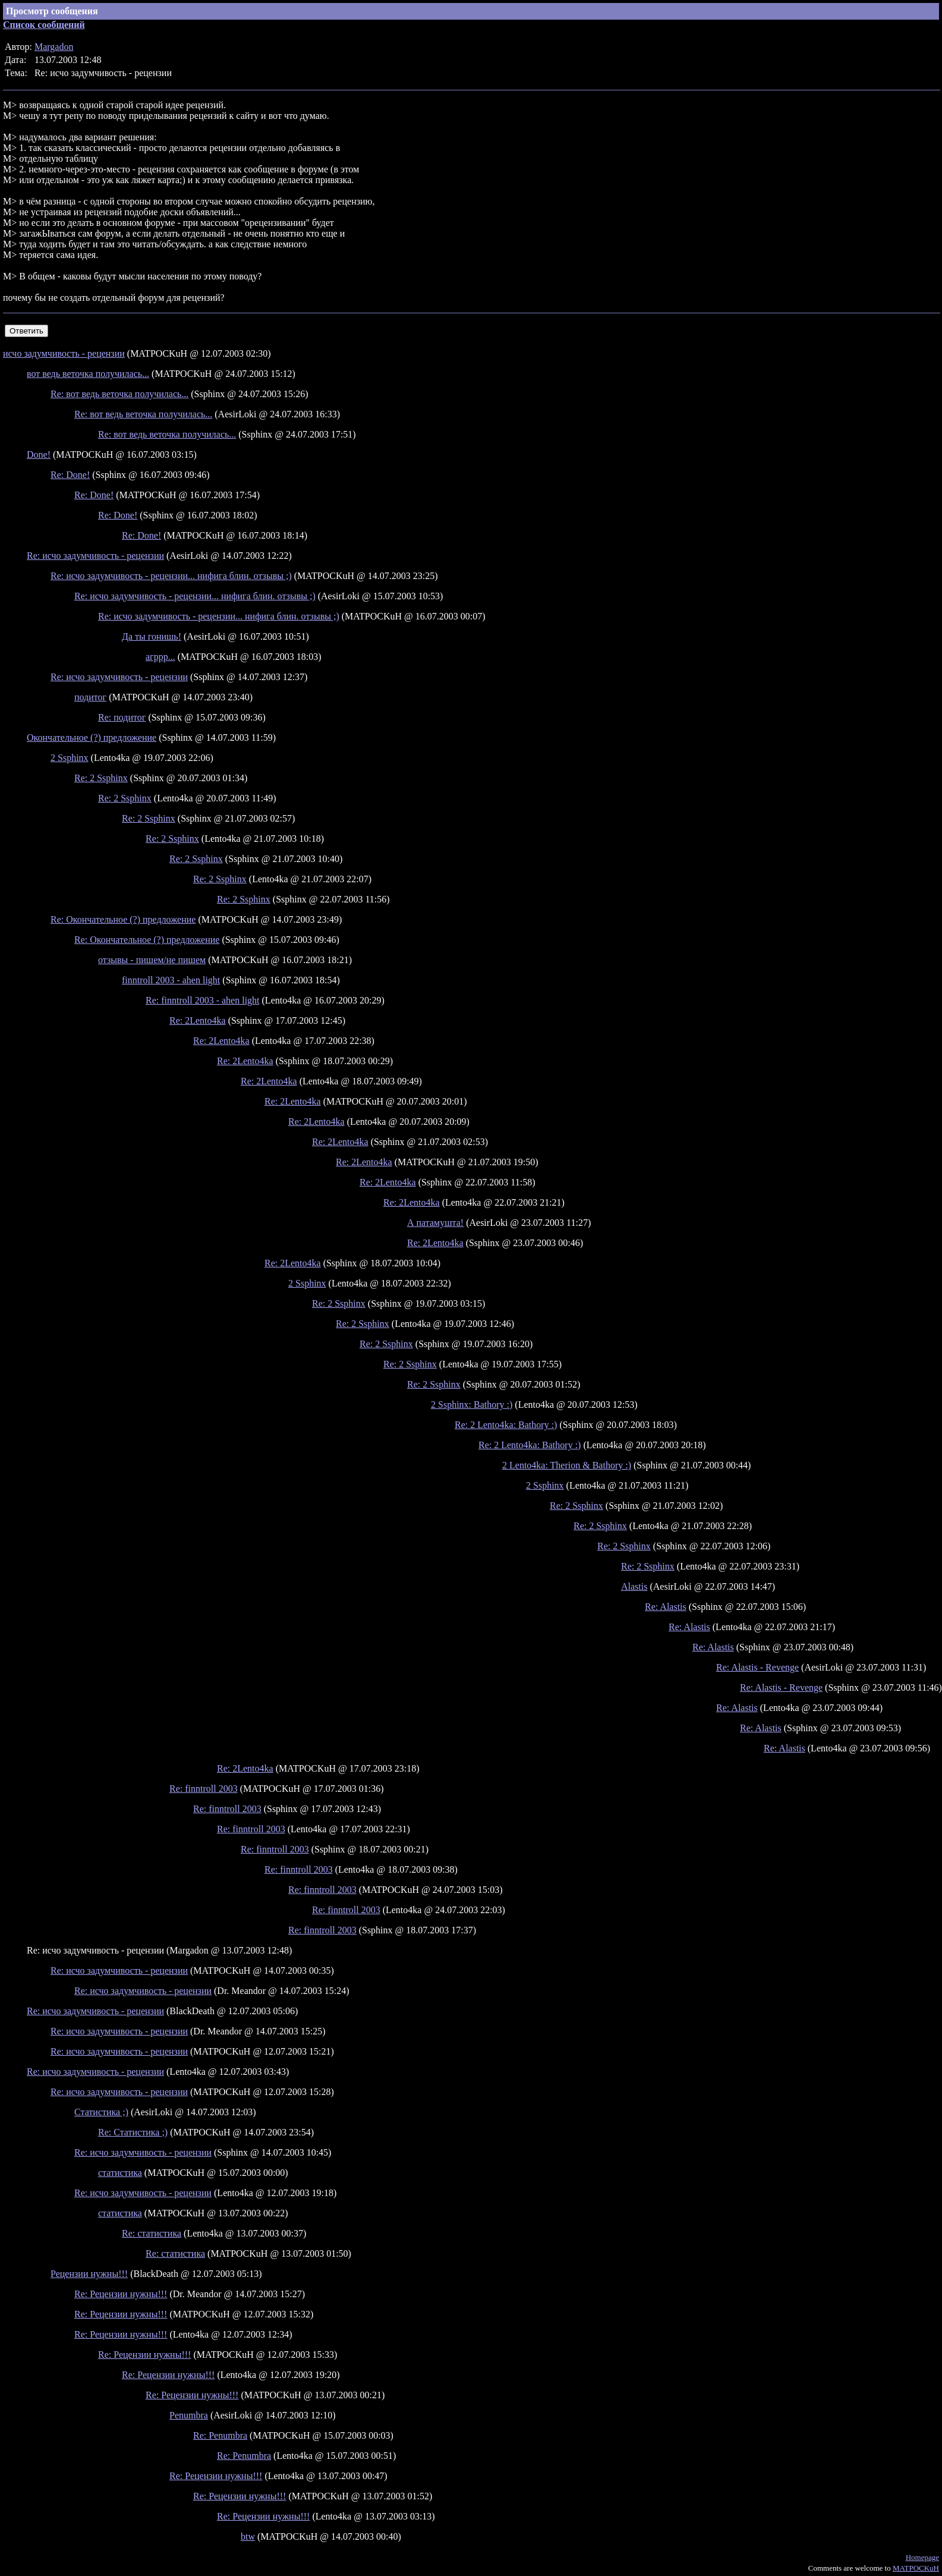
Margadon (53, 47)
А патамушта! (435, 1223)
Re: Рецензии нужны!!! (120, 2294)
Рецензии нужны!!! (89, 2274)
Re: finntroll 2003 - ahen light (203, 1000)
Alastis (634, 1586)
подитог (90, 697)
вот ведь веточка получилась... (88, 374)
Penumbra (188, 2415)
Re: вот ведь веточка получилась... (119, 394)
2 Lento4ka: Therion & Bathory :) (566, 1465)
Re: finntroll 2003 (203, 1789)
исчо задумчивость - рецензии (64, 353)
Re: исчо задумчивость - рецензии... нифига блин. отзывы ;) (171, 576)
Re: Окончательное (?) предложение (123, 919)
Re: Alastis (665, 1607)
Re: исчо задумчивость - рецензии (95, 556)
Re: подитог (122, 717)
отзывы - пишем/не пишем (152, 960)
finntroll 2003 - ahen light (171, 980)
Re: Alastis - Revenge (757, 1667)
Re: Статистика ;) (133, 2132)
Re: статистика (151, 2233)
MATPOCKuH (916, 2568)
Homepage (922, 2557)
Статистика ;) (101, 2112)
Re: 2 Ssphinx (101, 778)
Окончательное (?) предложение (91, 737)
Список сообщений (44, 25)
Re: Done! (70, 475)
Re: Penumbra (220, 2435)
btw (248, 2536)
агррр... (160, 657)
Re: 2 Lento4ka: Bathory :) (506, 1425)
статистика (120, 2173)
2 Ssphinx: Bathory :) (471, 1404)
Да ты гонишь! (151, 636)
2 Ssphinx (70, 758)
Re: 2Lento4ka (197, 1020)
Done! (39, 454)
